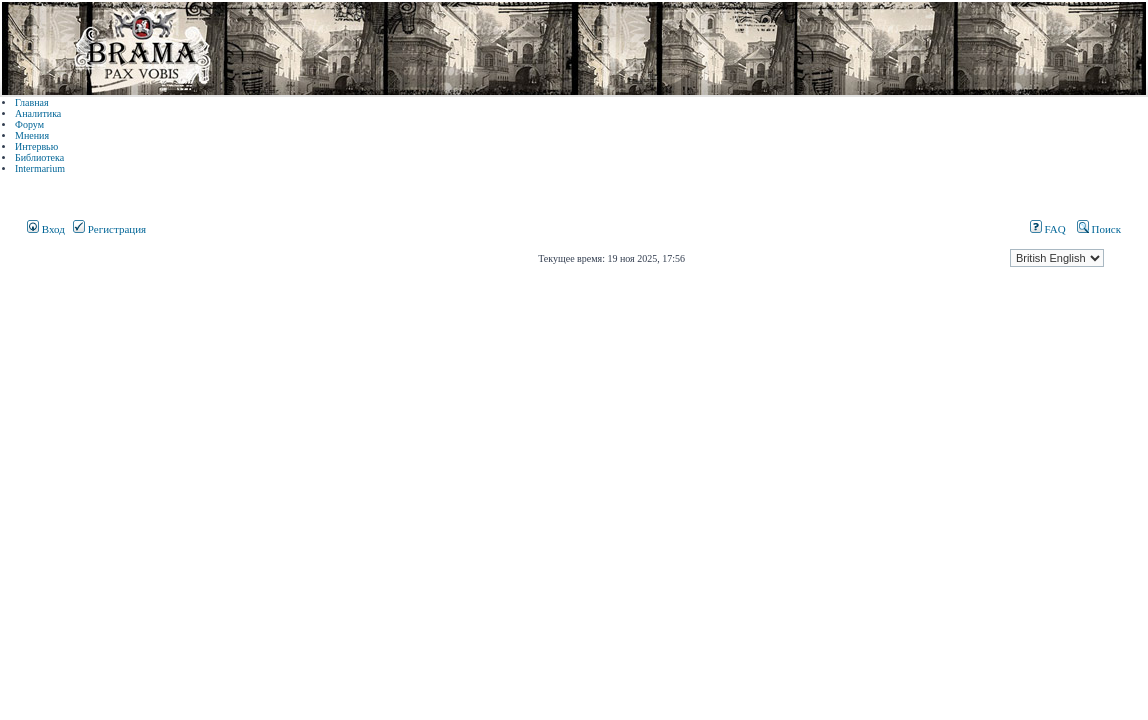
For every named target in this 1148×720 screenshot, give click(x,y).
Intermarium (40, 168)
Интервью (36, 146)
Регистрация (109, 229)
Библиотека (39, 157)
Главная (32, 102)
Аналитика (38, 113)
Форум (29, 124)
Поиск (1099, 229)
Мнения (32, 135)
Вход (46, 229)
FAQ (1048, 229)
